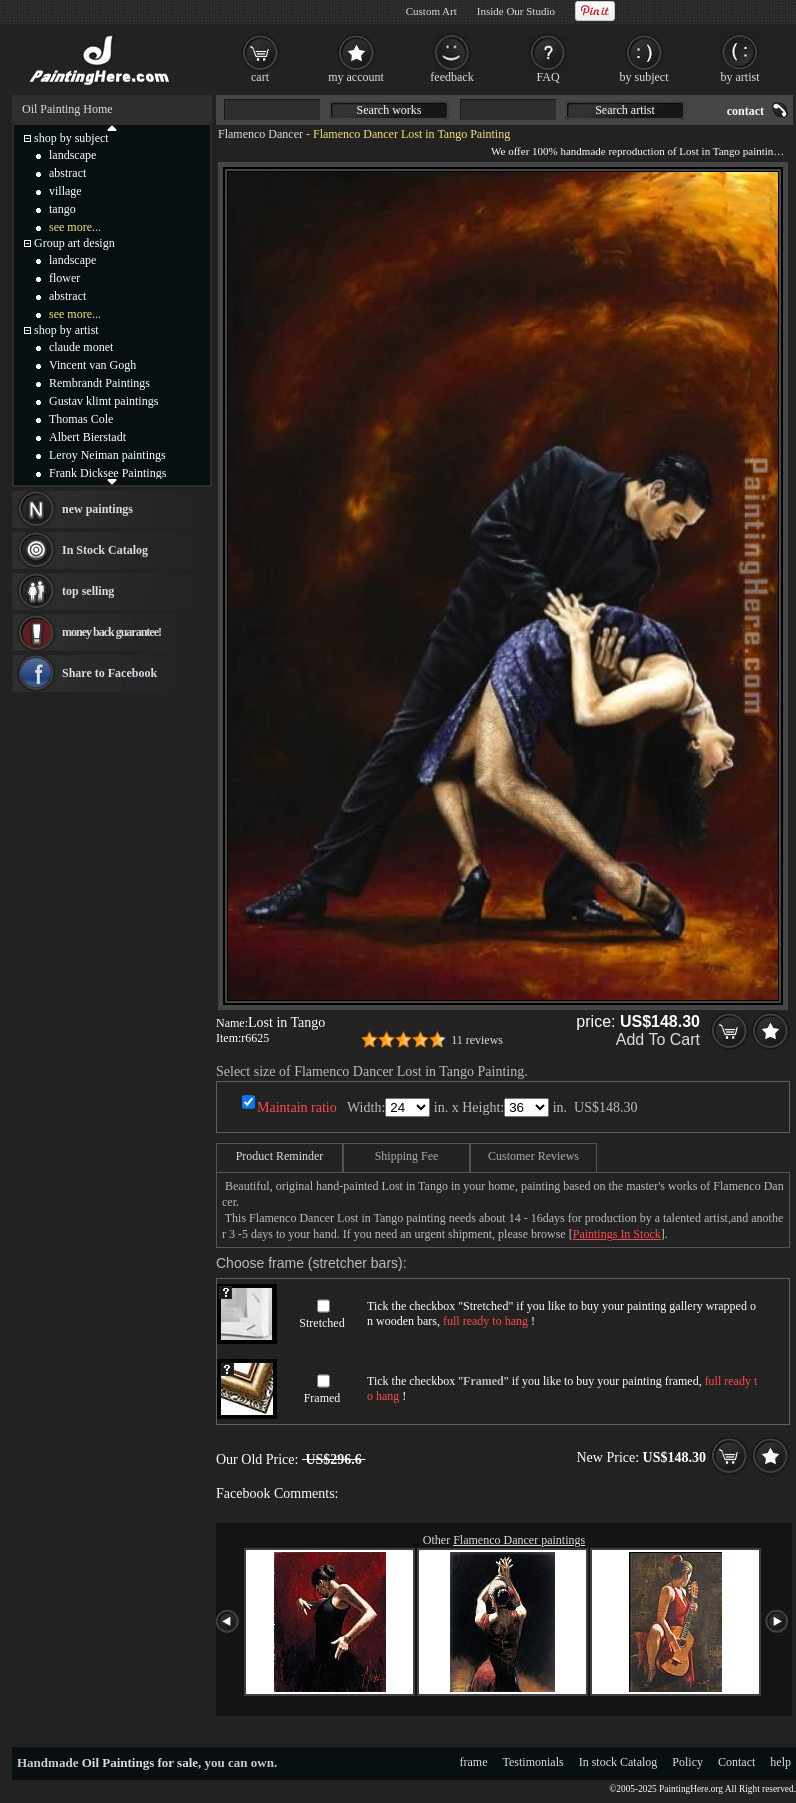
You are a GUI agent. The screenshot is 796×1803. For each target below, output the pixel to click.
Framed (322, 1398)
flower (64, 278)
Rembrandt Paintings (99, 383)
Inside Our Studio (516, 11)
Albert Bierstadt (87, 437)
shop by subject (71, 138)
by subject (644, 77)
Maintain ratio (297, 1107)
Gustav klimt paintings (103, 401)
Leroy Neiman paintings (107, 455)
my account (356, 77)
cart (260, 77)
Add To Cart (658, 1039)
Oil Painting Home (67, 109)
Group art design (74, 243)
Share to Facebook (109, 673)
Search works (389, 110)
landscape (72, 155)
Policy (687, 1762)
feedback (451, 77)
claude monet (81, 347)
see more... (75, 227)
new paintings (97, 509)
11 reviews (477, 1040)
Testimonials (533, 1762)
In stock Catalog (618, 1762)
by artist (740, 77)
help (780, 1762)
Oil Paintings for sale (140, 1762)
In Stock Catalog (105, 550)
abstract (67, 173)
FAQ (547, 77)
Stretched (321, 1323)
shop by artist (66, 330)
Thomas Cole (81, 419)
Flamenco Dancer (260, 134)
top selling (88, 591)
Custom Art (431, 11)
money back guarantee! (111, 632)
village (65, 191)
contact (745, 111)
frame (474, 1762)
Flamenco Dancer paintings (519, 1540)
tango (62, 209)
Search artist (625, 110)
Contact (736, 1762)
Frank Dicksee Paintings (107, 473)
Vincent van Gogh (92, 365)
